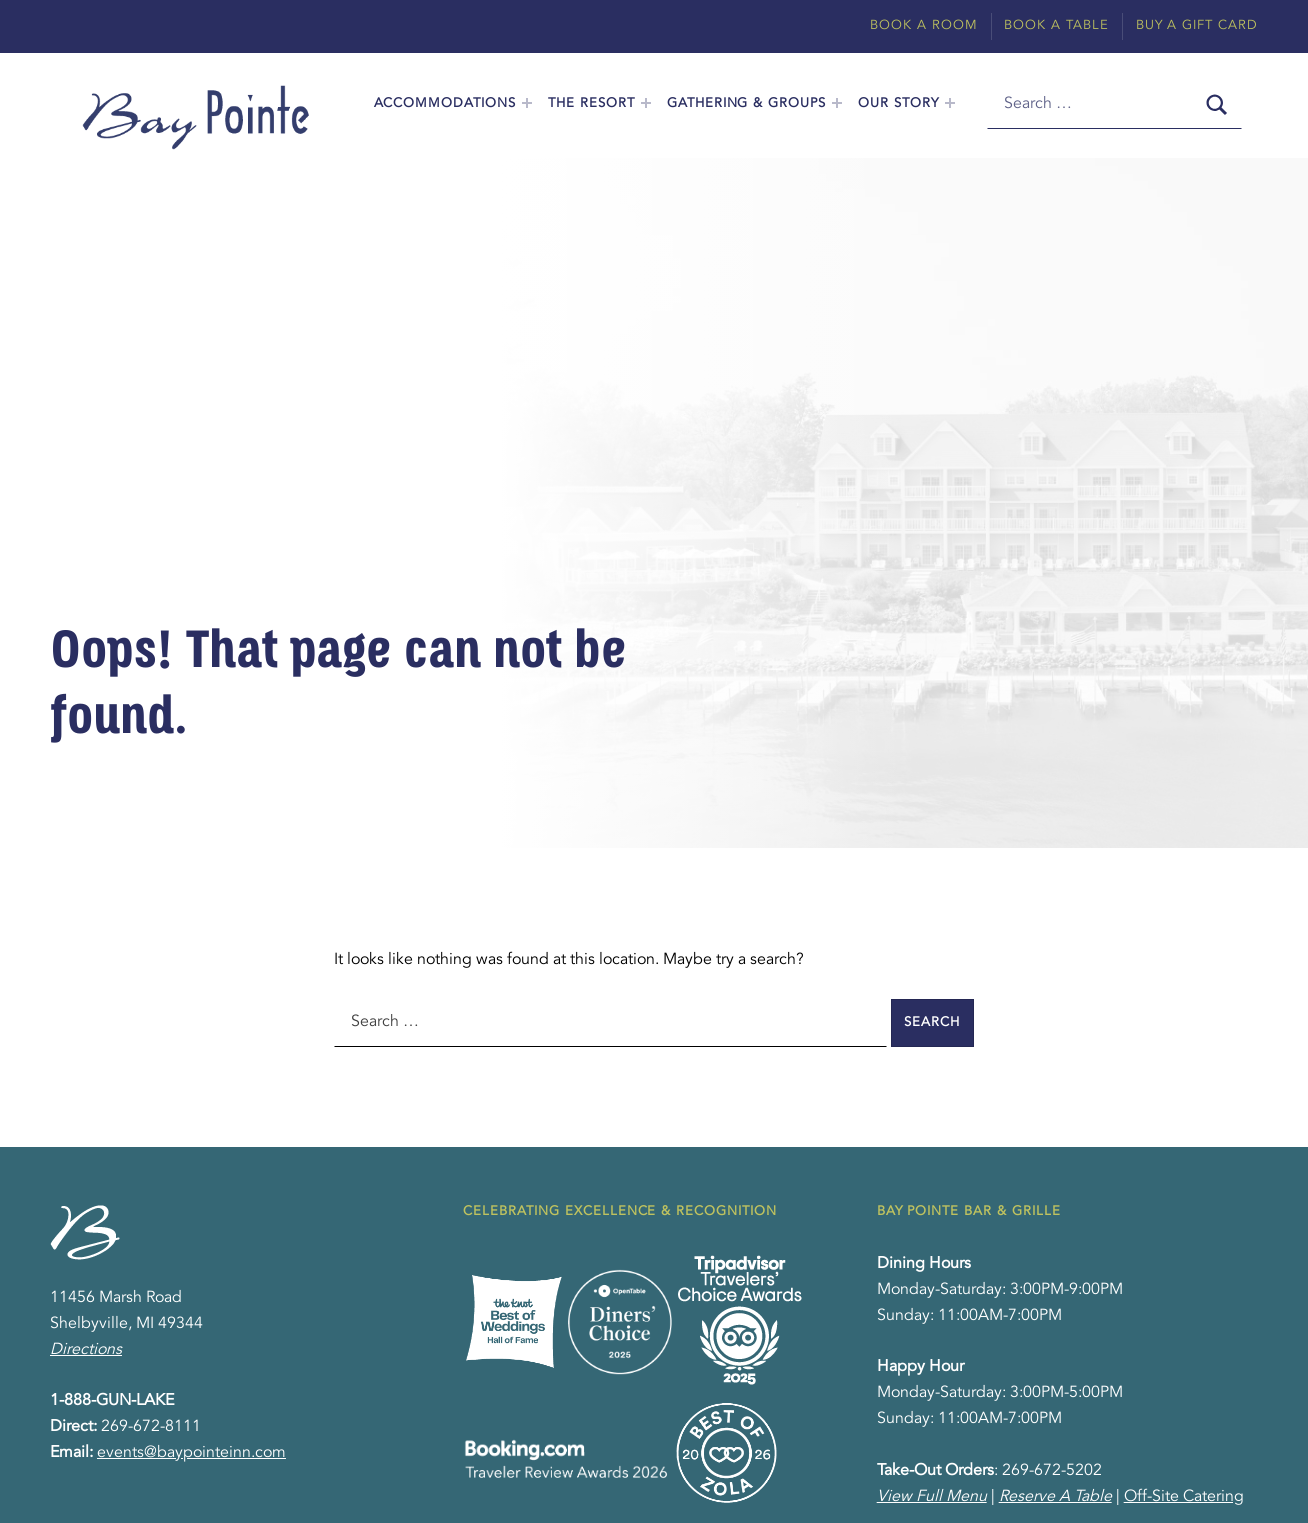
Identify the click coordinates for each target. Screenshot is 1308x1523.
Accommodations (445, 103)
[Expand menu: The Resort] (646, 103)
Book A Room (924, 25)
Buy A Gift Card (1197, 25)
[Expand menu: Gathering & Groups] (837, 103)
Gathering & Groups (746, 103)
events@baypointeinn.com (191, 1453)
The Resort (591, 103)
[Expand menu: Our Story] (950, 103)
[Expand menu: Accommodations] (527, 103)
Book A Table (1056, 25)
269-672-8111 (151, 1427)
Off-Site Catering (1184, 1497)
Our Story (898, 103)
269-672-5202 (1052, 1471)
